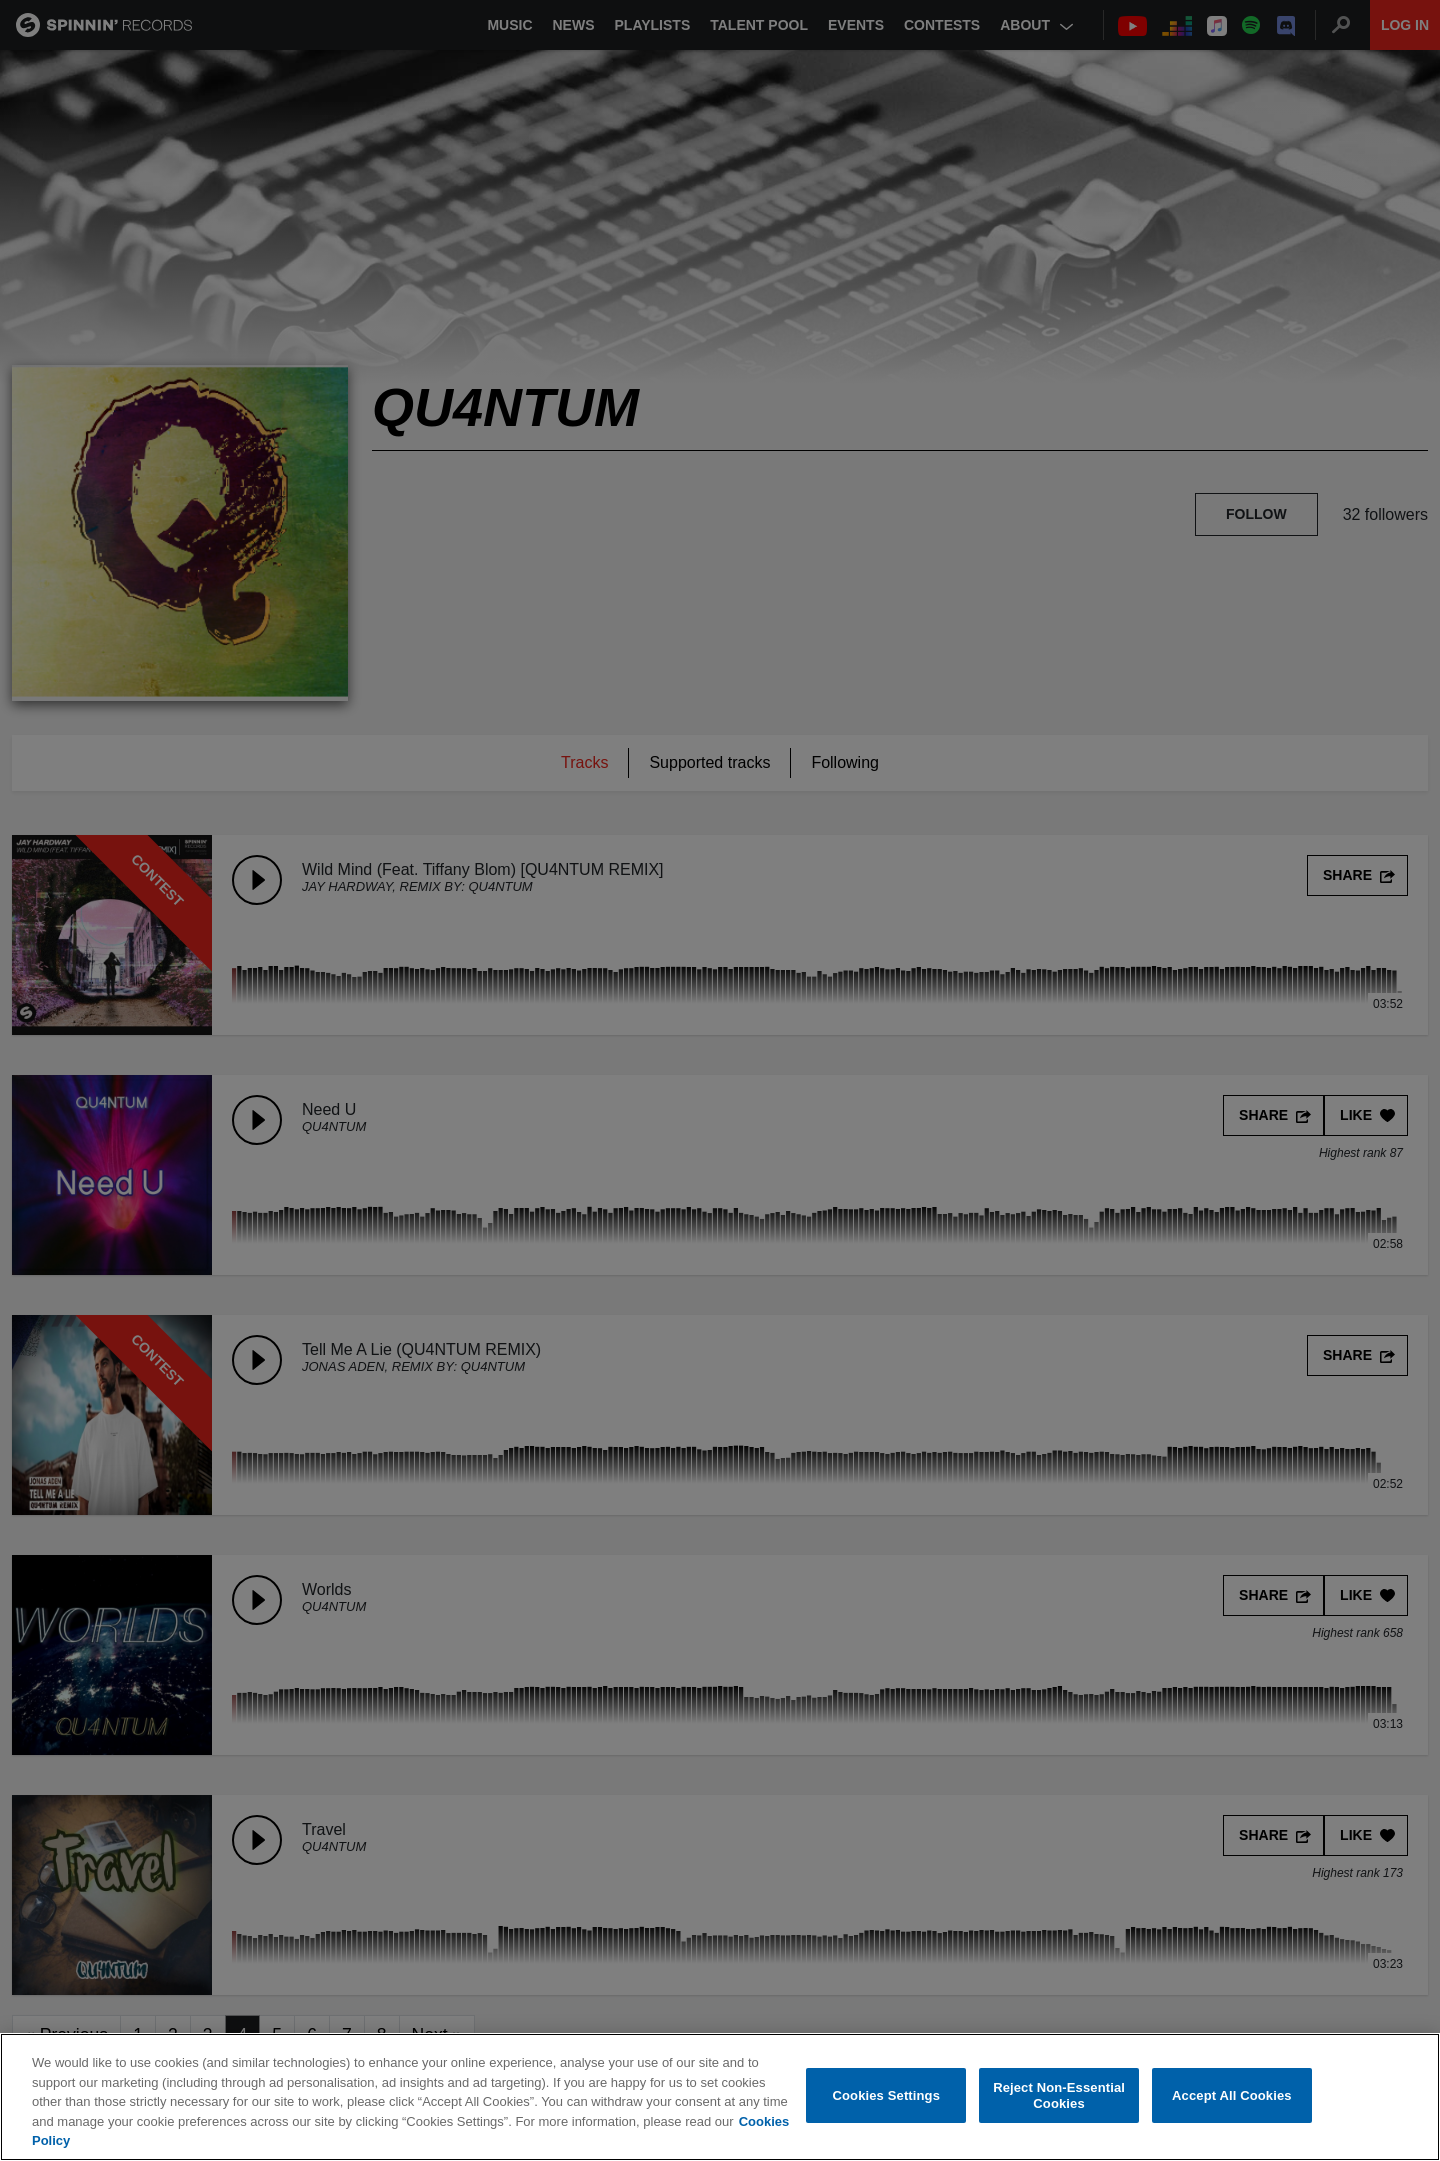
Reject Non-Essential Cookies (1059, 2095)
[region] (720, 2097)
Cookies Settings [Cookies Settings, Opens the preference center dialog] (887, 2095)
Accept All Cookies (1232, 2095)
